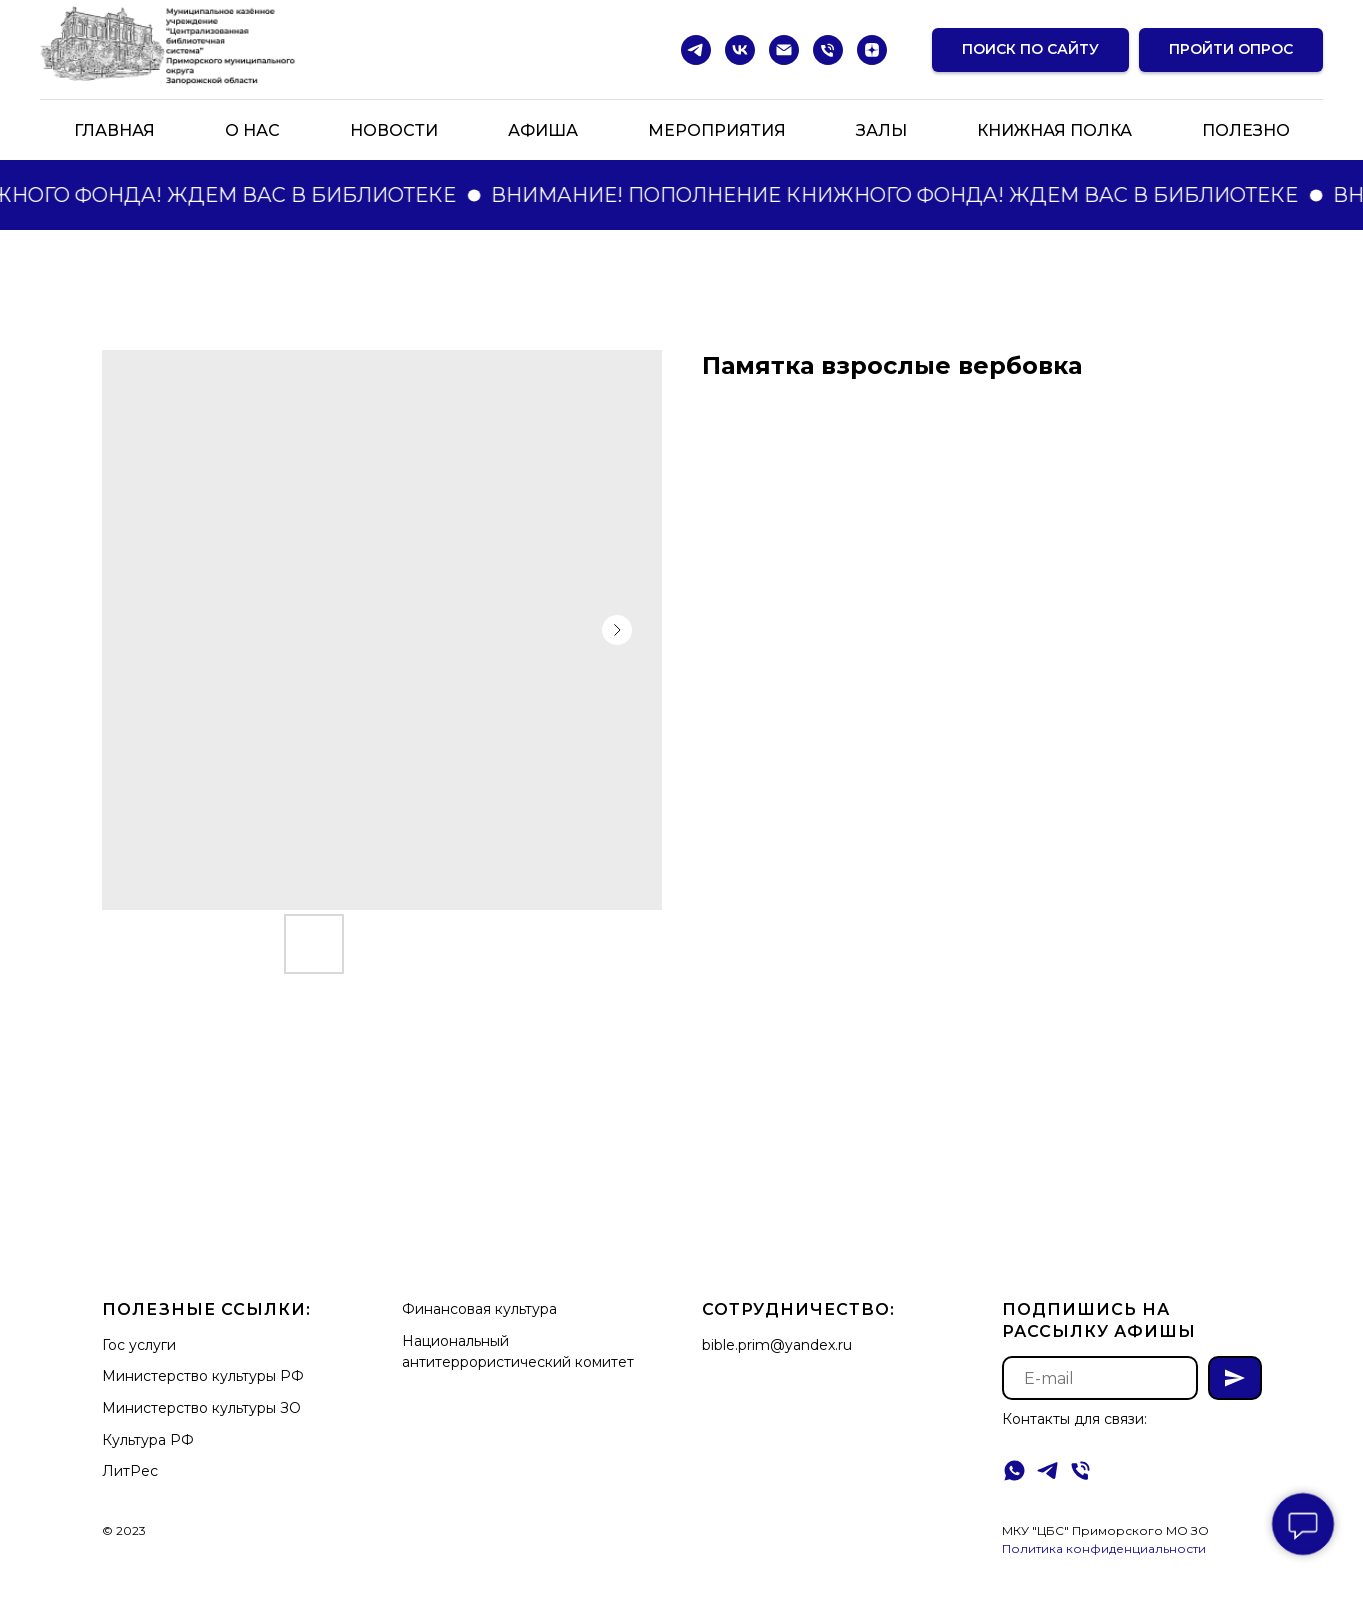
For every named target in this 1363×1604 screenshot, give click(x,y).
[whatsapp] (1014, 1470)
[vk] (740, 50)
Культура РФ (148, 1440)
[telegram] (696, 50)
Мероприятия (717, 130)
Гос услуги (139, 1345)
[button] (1231, 50)
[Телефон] (828, 50)
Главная (114, 130)
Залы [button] (881, 130)
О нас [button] (252, 130)
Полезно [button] (1246, 130)
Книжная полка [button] (1054, 130)
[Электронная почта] (784, 50)
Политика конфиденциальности (1104, 1548)
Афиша (543, 130)
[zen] (872, 50)
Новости (394, 130)
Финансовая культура (479, 1309)
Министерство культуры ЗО (201, 1408)
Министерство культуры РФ (203, 1376)
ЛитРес (130, 1471)
